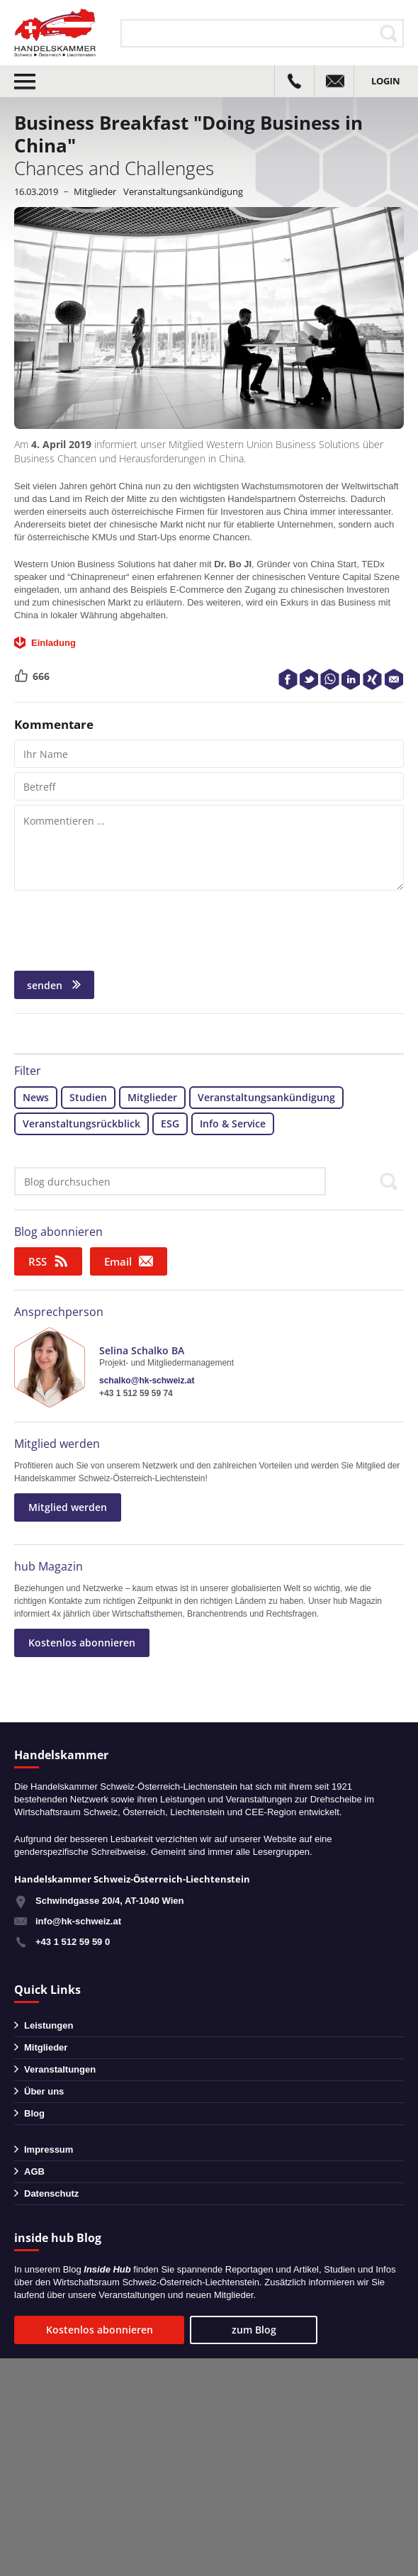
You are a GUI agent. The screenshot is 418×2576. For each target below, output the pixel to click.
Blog (34, 2113)
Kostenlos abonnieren (81, 1642)
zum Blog (254, 2329)
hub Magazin (48, 1566)
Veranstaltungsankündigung (183, 191)
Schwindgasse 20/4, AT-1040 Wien (109, 1900)
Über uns (44, 2091)
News (36, 1097)
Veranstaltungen (60, 2069)
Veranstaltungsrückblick (81, 1123)
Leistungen (48, 2025)
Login (385, 80)
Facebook (288, 679)
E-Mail (394, 679)
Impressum (48, 2149)
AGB (34, 2171)
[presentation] (122, 929)
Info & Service (233, 1123)
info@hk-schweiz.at (334, 81)
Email (118, 1261)
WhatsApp (330, 679)
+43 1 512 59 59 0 (72, 1941)
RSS (37, 1261)
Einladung (53, 642)
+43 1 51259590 (294, 81)
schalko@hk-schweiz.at (146, 1380)
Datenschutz (51, 2193)
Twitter (309, 679)
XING (373, 679)
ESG (170, 1123)
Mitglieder (95, 191)
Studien (88, 1097)
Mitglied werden (57, 1443)
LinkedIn (351, 679)
